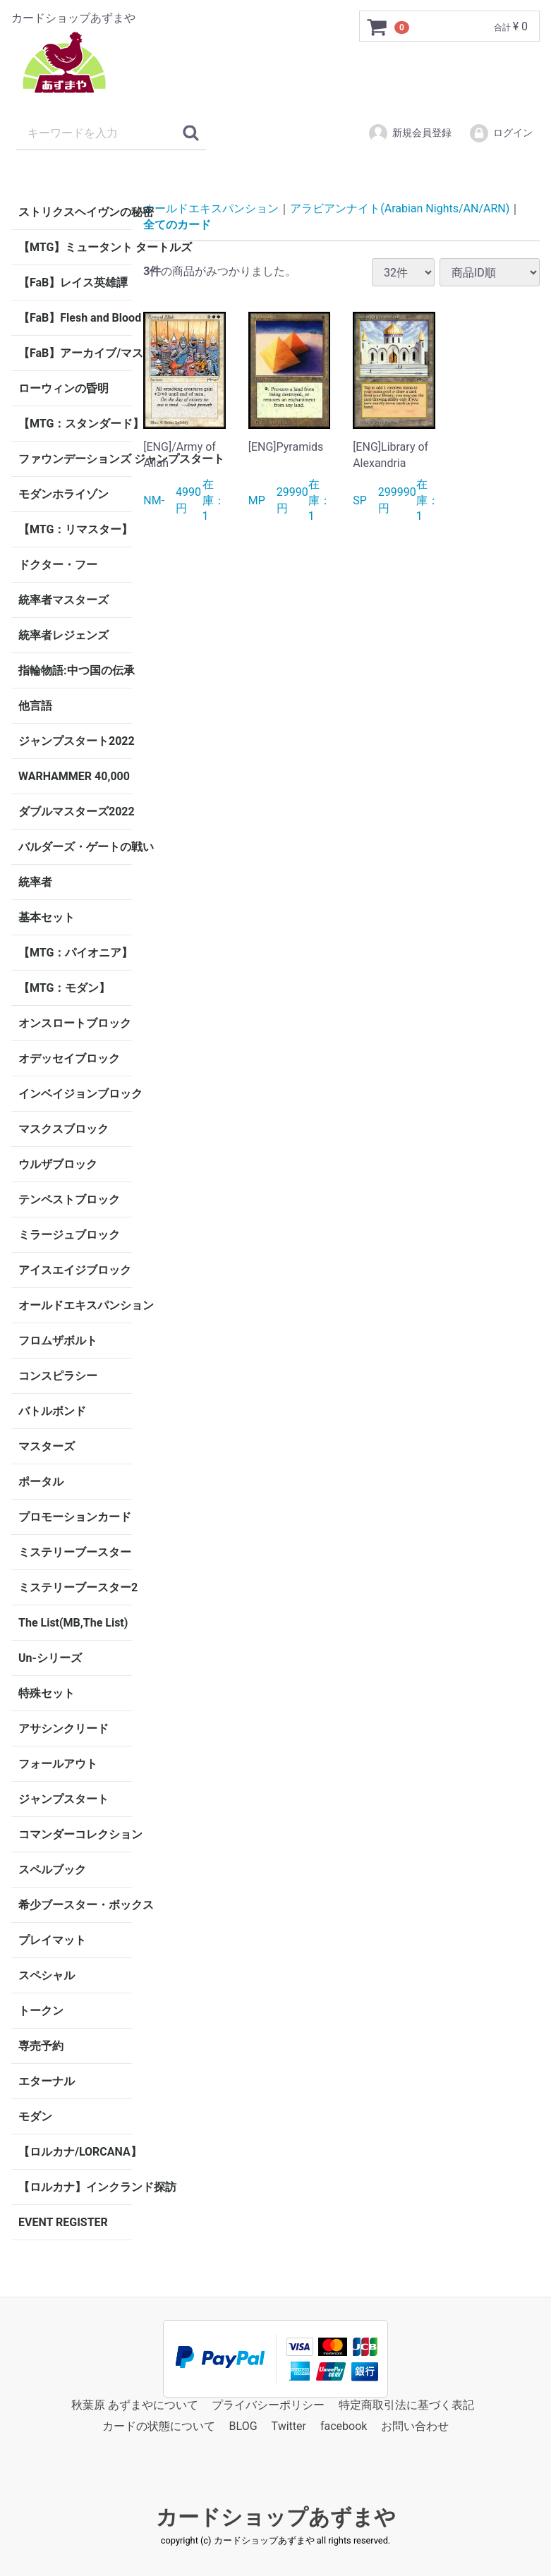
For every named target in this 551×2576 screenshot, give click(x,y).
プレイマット (52, 1940)
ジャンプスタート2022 (75, 741)
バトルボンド (52, 1411)
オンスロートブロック (74, 1023)
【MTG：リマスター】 (75, 529)
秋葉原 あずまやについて (134, 2405)
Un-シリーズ (50, 1658)
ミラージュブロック (69, 1234)
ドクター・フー (57, 564)
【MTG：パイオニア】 (75, 952)
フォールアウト (57, 1763)
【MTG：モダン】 (64, 988)
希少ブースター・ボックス (75, 1905)
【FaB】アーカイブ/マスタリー (75, 353)
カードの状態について (158, 2427)
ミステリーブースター (74, 1552)
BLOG (243, 2427)
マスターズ (46, 1446)
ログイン (500, 133)
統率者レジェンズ (63, 635)
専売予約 (40, 2046)
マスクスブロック (63, 1129)
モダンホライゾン (63, 494)
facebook (343, 2427)
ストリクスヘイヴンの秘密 (75, 212)
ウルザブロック (57, 1164)
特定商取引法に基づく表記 (406, 2405)
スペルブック (52, 1869)
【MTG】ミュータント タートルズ (75, 247)
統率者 (35, 882)
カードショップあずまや (276, 2517)
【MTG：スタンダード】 (75, 423)
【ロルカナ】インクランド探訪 (75, 2187)
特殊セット (46, 1693)
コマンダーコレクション (75, 1834)
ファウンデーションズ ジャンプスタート (75, 459)
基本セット (46, 917)
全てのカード (177, 224)
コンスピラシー (57, 1376)
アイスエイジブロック (74, 1270)
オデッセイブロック (69, 1058)
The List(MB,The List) (73, 1622)
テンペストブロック (69, 1199)
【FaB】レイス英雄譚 (73, 282)
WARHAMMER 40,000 (74, 776)
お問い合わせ (415, 2427)
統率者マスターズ (63, 600)
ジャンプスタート (63, 1799)
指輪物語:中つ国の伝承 (75, 670)
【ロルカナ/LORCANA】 (75, 2151)
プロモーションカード (74, 1517)
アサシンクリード (63, 1728)
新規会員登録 (410, 133)
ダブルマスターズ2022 (75, 811)
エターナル (46, 2081)
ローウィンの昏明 (63, 388)
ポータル (40, 1481)
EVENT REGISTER (63, 2222)
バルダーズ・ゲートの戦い (75, 846)
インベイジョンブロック (75, 1093)
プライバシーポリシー (268, 2405)
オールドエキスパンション (75, 1305)
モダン (35, 2116)
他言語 (35, 705)
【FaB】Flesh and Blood (75, 317)
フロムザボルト (57, 1340)
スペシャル (46, 1975)
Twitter (289, 2427)
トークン (40, 2010)
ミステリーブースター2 (75, 1587)
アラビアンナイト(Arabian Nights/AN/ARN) (399, 208)
